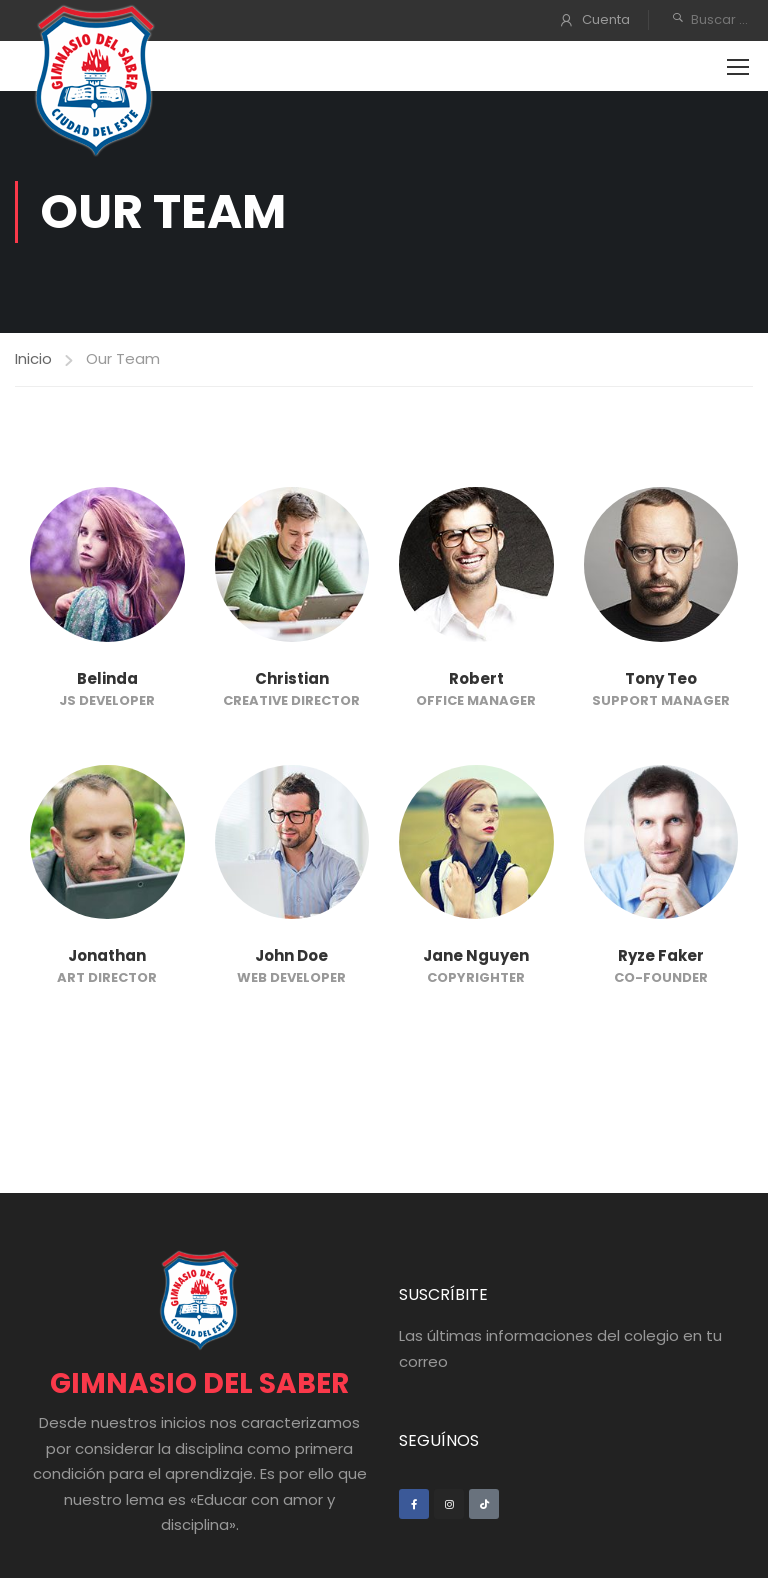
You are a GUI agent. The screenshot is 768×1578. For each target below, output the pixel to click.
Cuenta (606, 19)
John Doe (291, 955)
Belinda (107, 678)
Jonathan (107, 955)
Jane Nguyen (476, 955)
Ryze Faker (661, 955)
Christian (292, 678)
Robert (476, 678)
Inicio (33, 358)
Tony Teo (661, 678)
